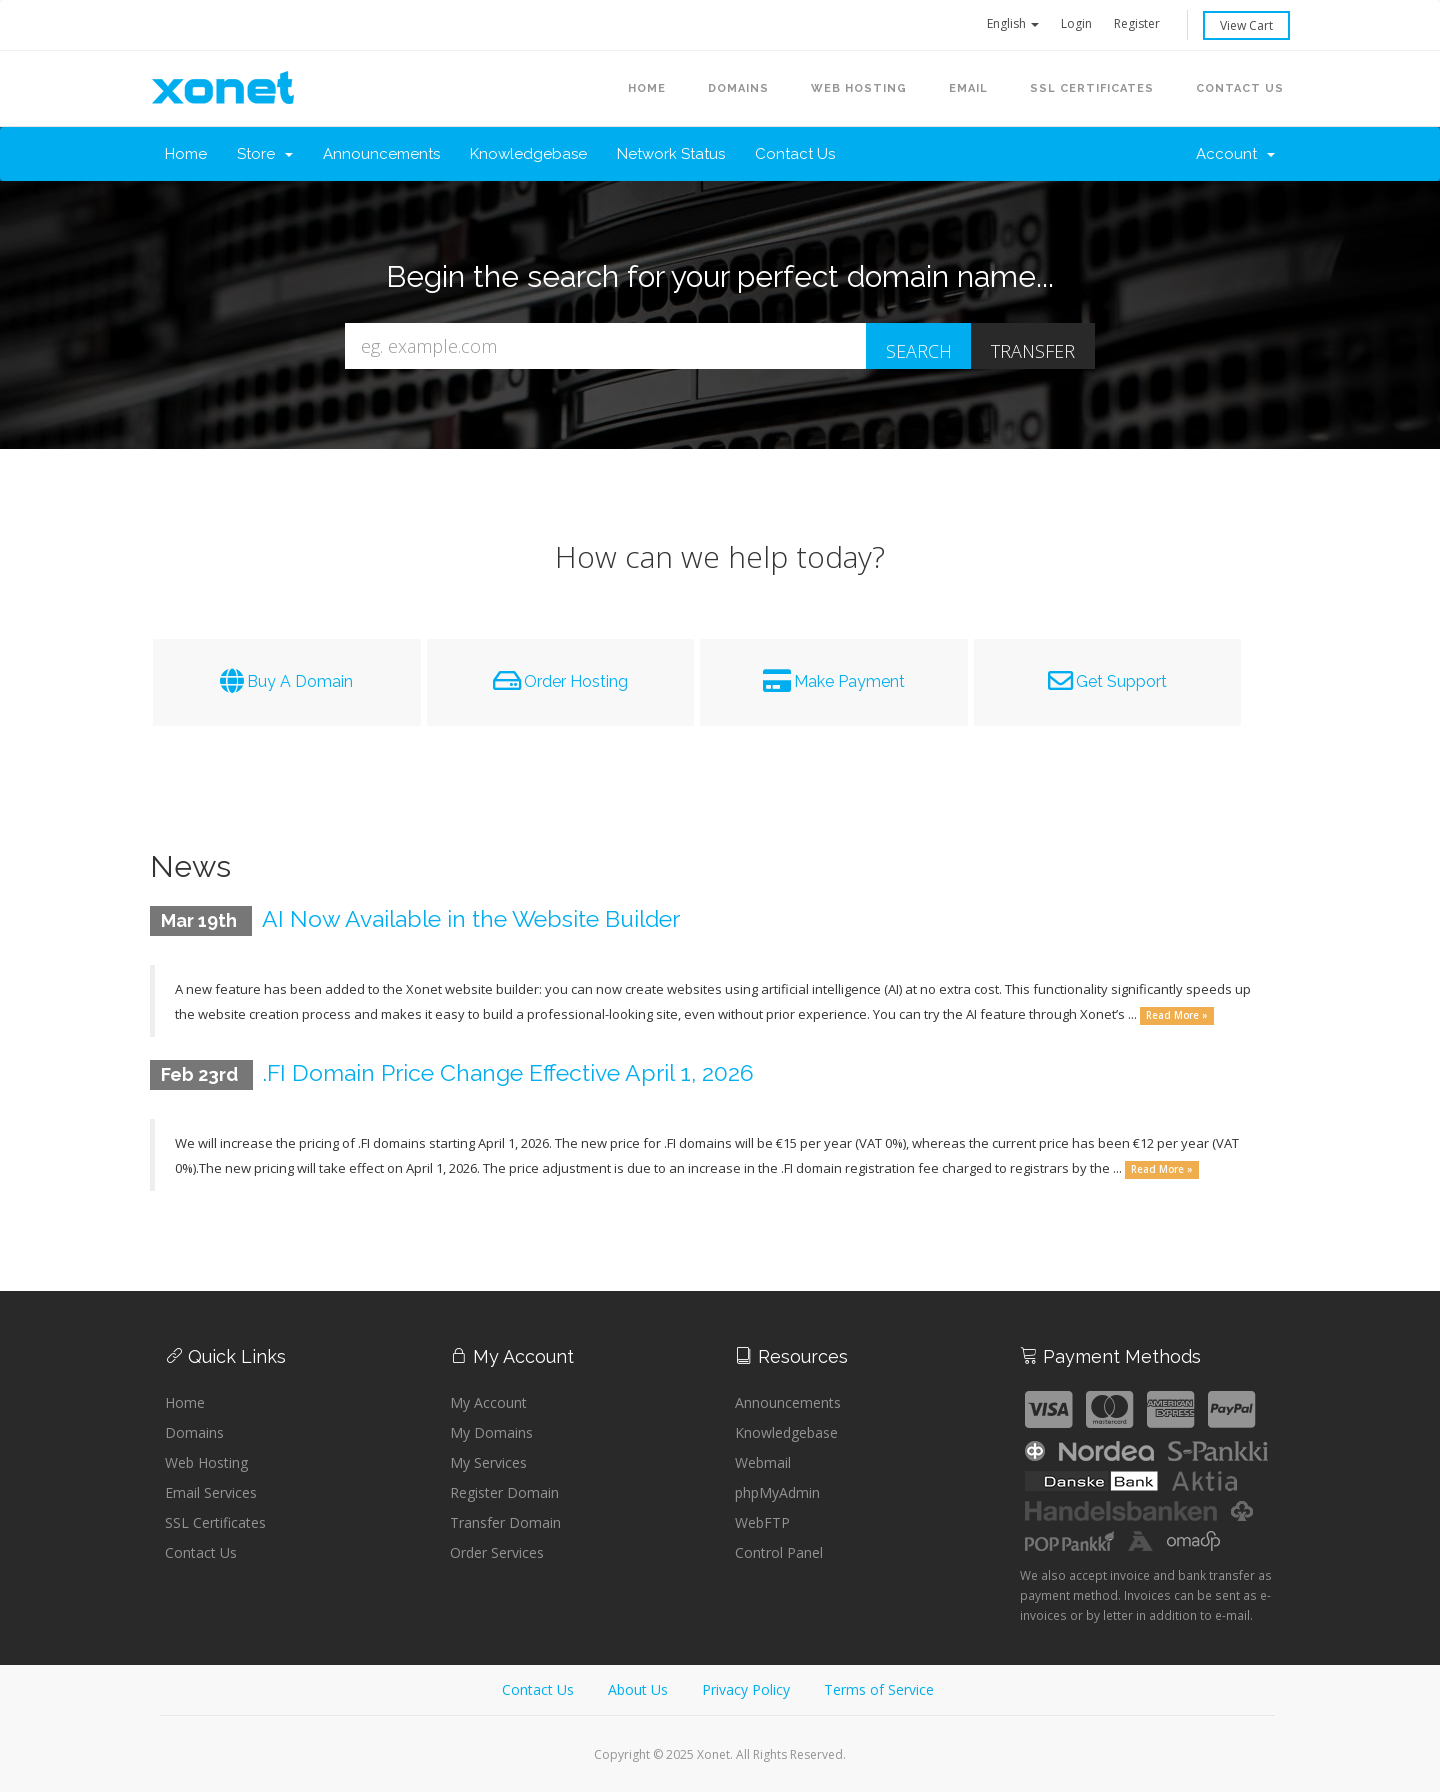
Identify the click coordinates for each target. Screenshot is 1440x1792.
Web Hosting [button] (859, 88)
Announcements (381, 154)
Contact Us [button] (1240, 88)
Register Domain (504, 1492)
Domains (194, 1432)
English (1013, 23)
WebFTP (762, 1522)
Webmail (763, 1462)
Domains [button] (738, 88)
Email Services (211, 1492)
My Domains (491, 1432)
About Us (638, 1689)
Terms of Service (879, 1689)
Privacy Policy (746, 1689)
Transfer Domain (505, 1522)
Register (1137, 23)
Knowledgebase (528, 154)
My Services (488, 1462)
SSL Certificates (1092, 88)
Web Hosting (206, 1462)
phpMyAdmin (777, 1492)
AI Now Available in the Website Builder (480, 918)
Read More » (1177, 1015)
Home (647, 88)
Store (265, 154)
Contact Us (795, 154)
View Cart (1246, 25)
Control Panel (779, 1552)
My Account (488, 1402)
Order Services (497, 1552)
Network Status (671, 154)
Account (1235, 154)
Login (1076, 23)
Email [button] (968, 88)
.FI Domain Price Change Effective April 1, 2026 (518, 1072)
